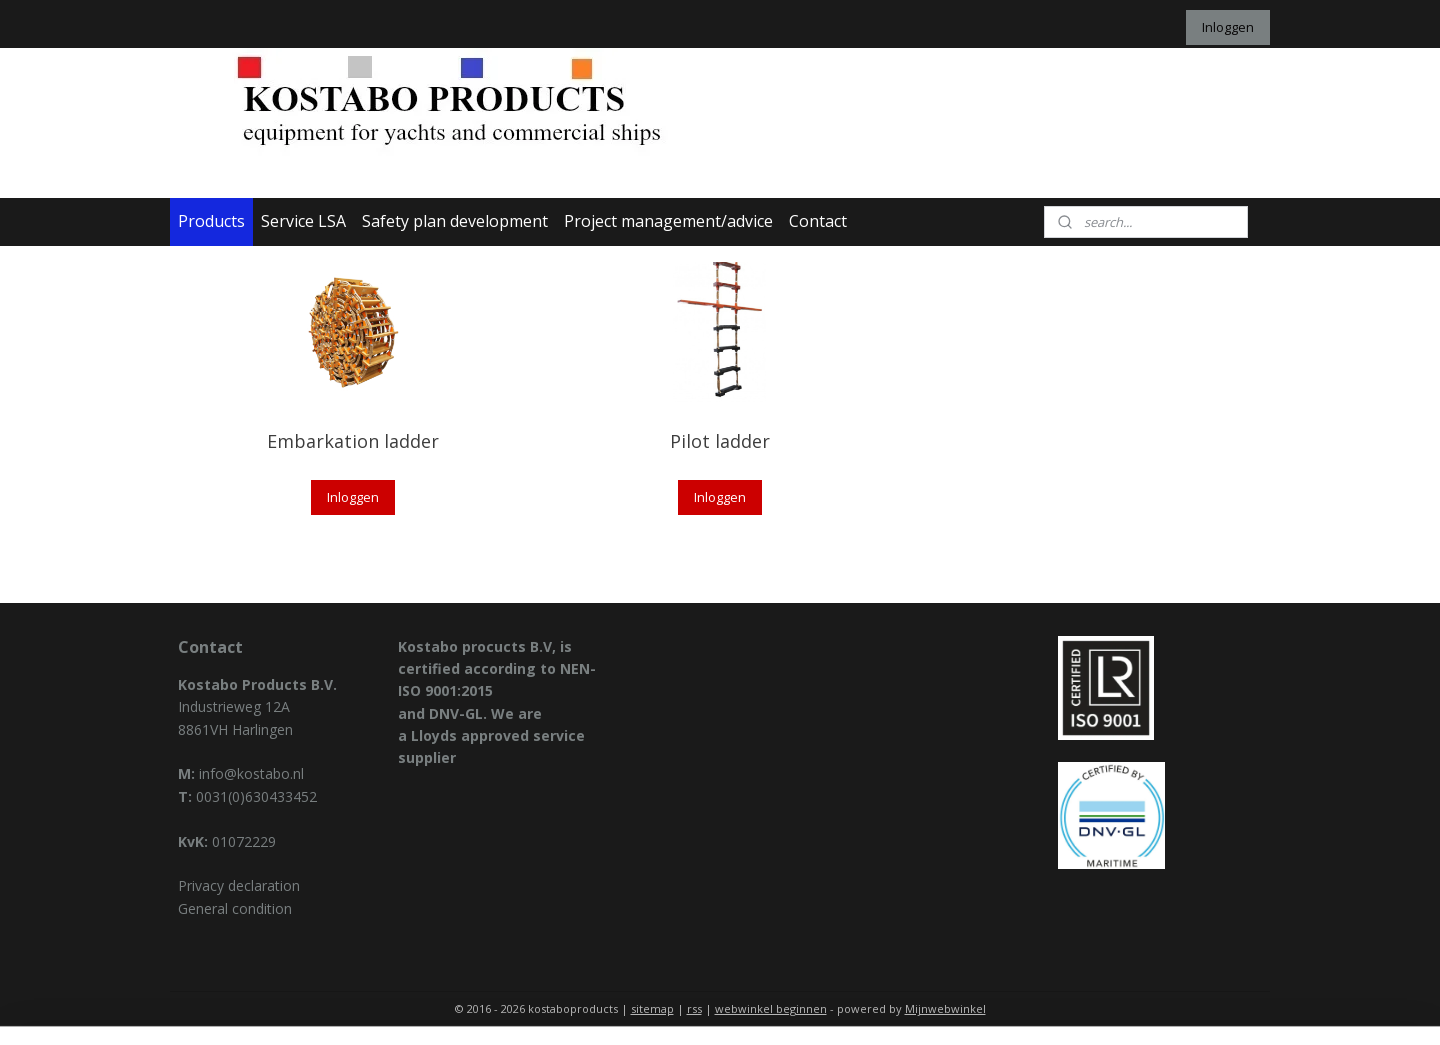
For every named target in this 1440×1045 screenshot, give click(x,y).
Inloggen (1228, 27)
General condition (235, 908)
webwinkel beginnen (771, 1008)
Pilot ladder (720, 441)
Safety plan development (455, 221)
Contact (818, 221)
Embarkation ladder (353, 441)
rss (694, 1008)
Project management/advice (668, 221)
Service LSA (303, 221)
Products (211, 221)
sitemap (652, 1008)
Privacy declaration (239, 885)
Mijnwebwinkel (945, 1008)
